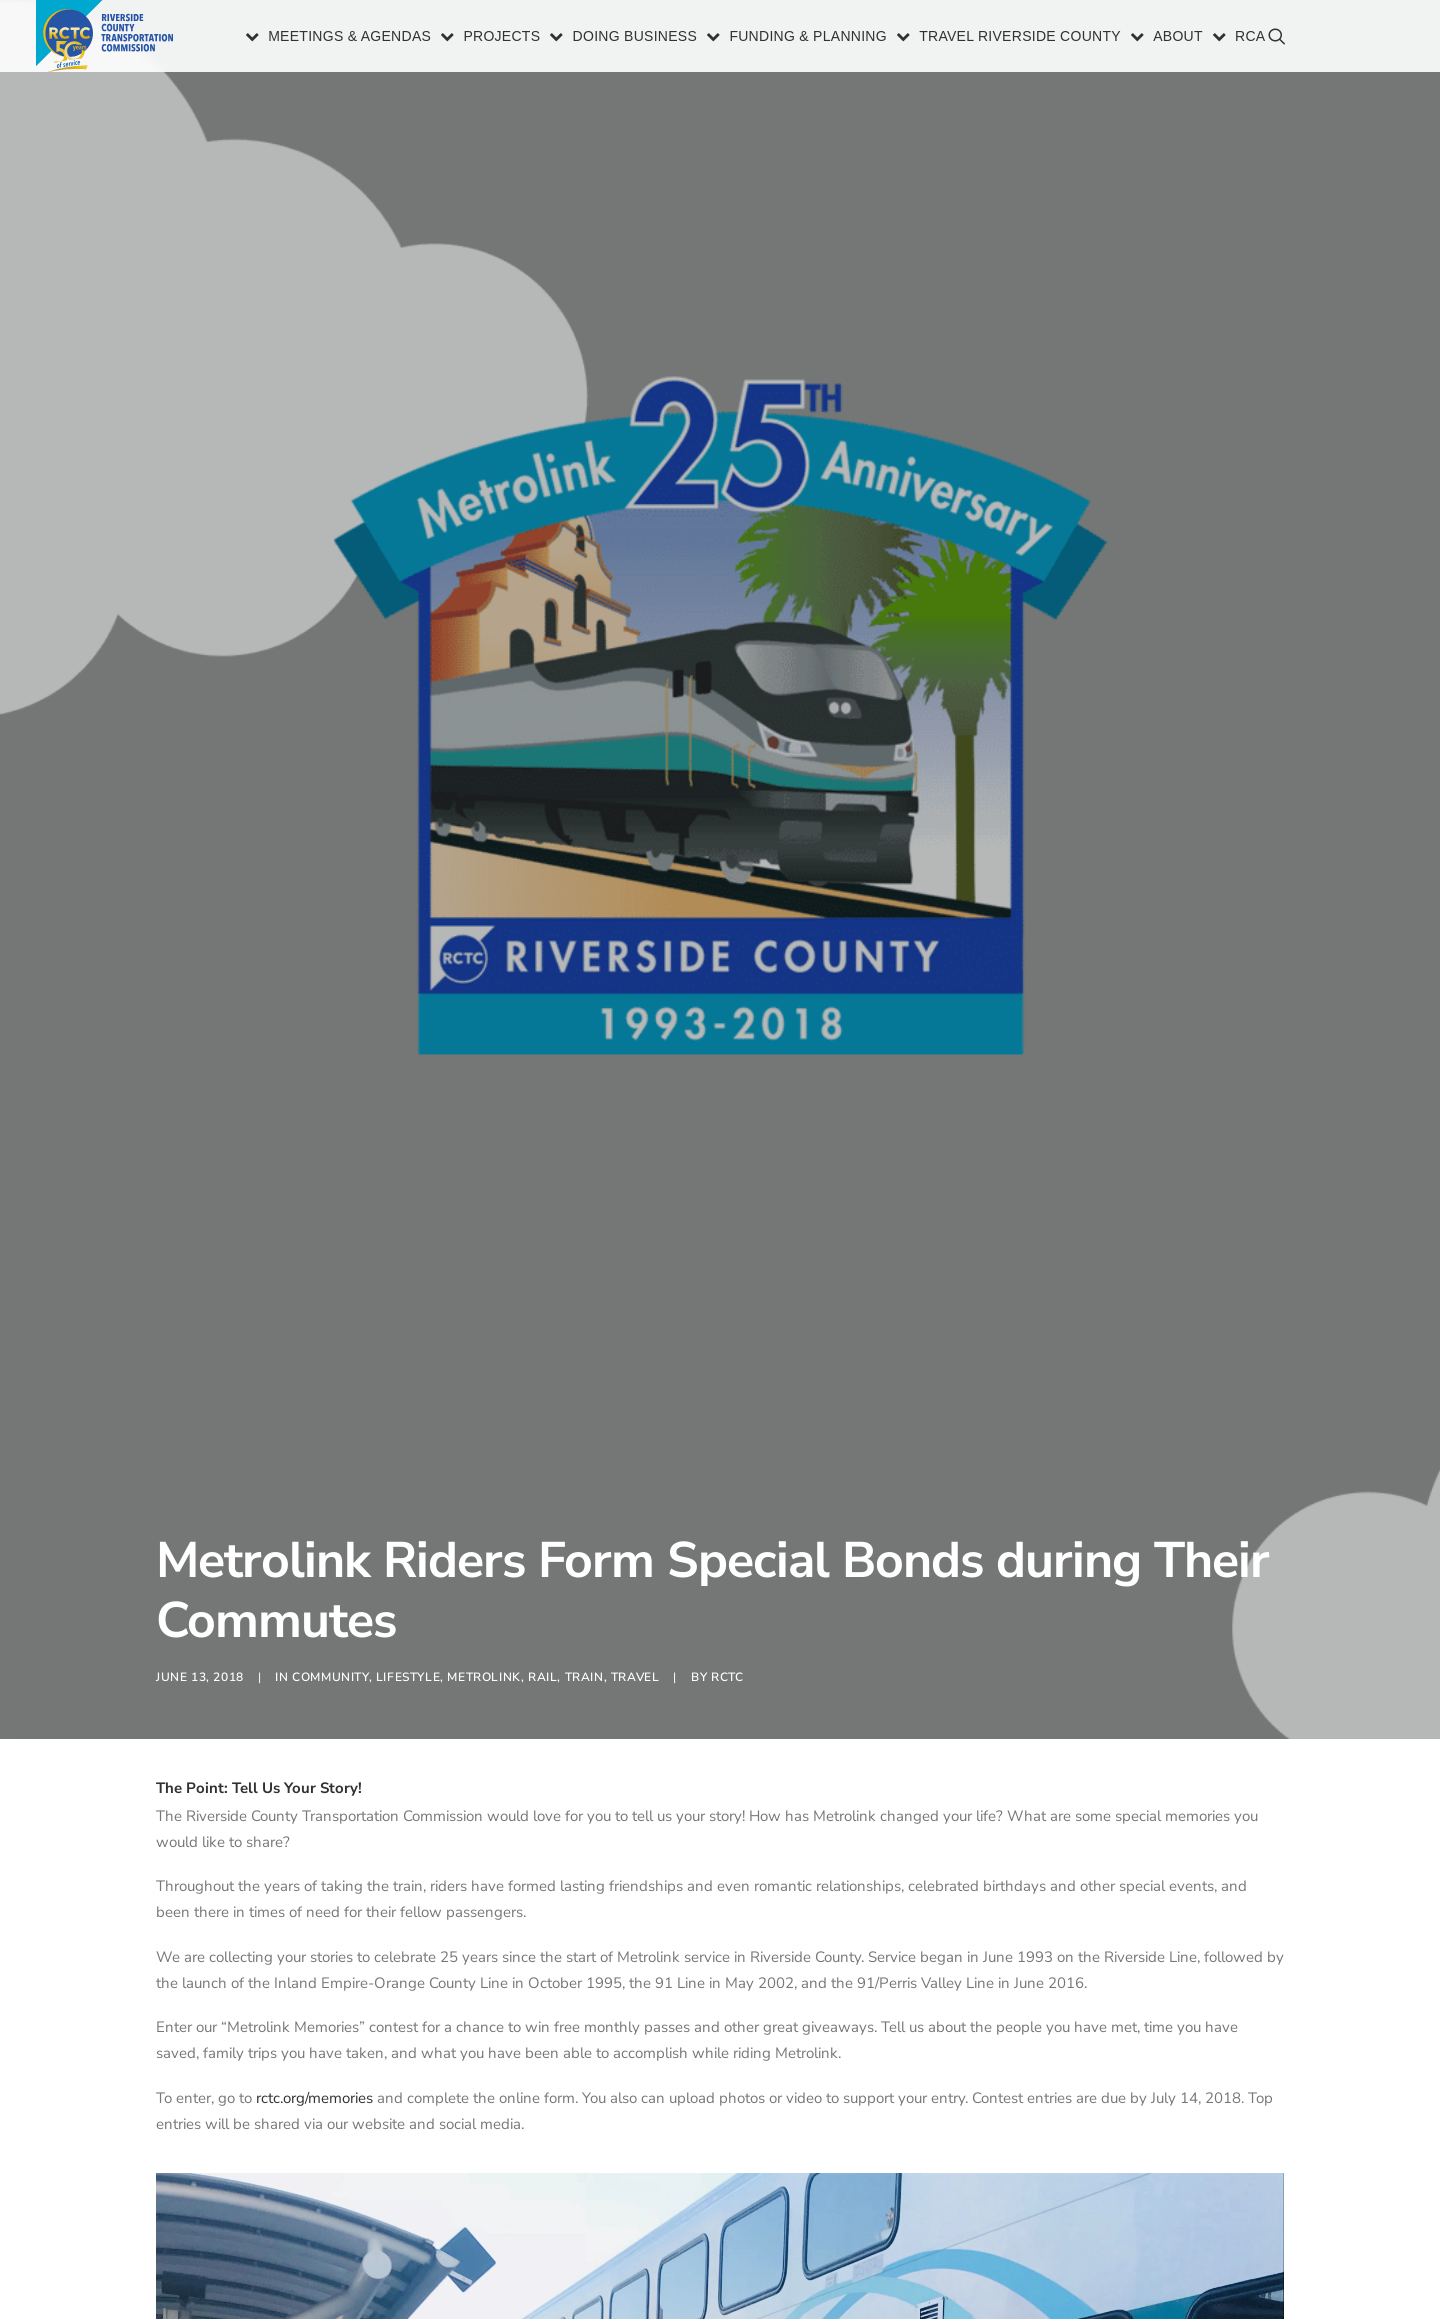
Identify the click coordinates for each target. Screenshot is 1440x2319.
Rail (542, 1200)
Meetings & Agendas (349, 38)
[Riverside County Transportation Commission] (107, 37)
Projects (501, 38)
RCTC (727, 1200)
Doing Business (635, 38)
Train (584, 1200)
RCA (1250, 38)
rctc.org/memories (314, 1621)
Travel (635, 1200)
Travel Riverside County (1020, 38)
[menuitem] (339, 37)
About (1178, 38)
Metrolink (483, 1200)
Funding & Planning (808, 38)
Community (330, 1200)
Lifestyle (408, 1200)
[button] (1377, 45)
